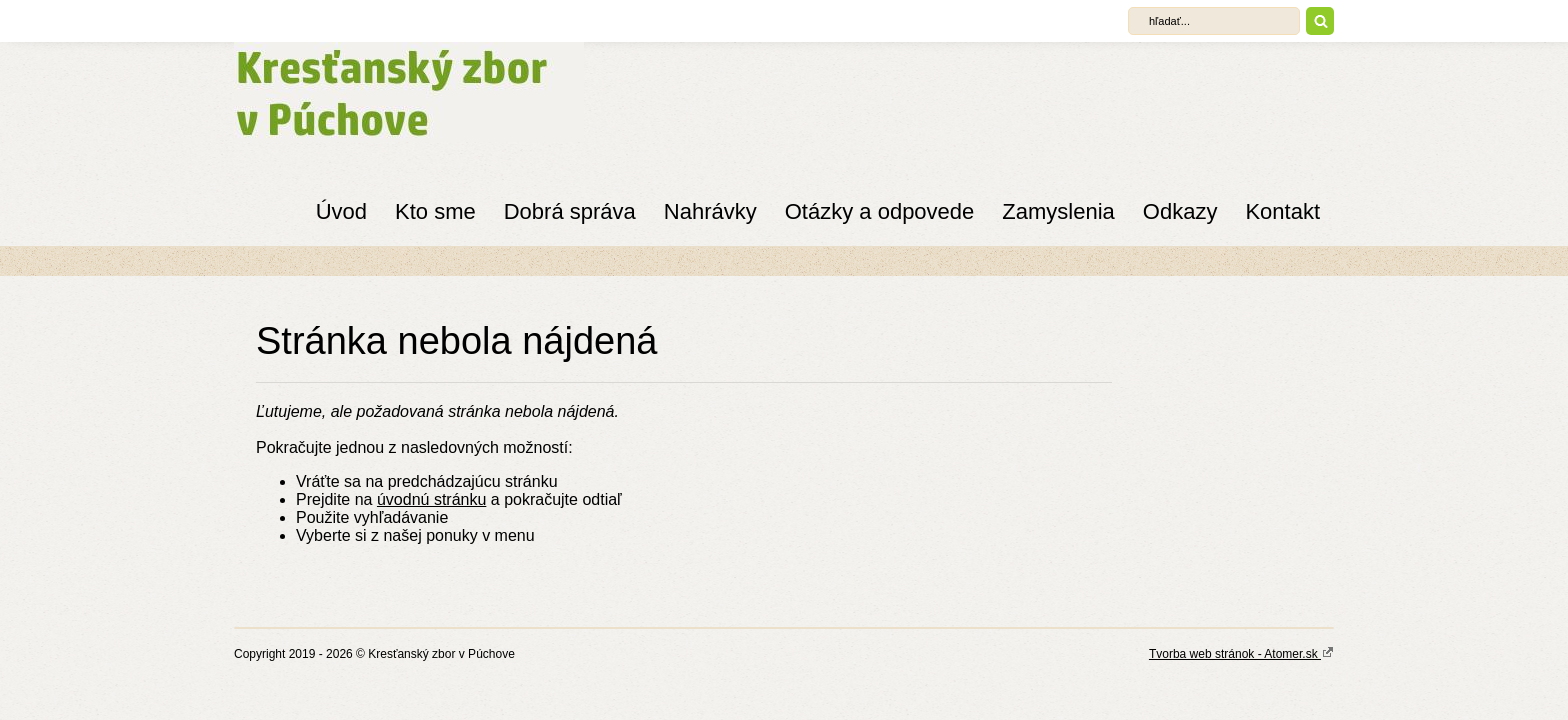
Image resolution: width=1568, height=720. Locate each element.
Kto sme (435, 211)
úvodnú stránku (431, 499)
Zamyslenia (1058, 211)
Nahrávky (710, 211)
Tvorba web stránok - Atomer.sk (1241, 653)
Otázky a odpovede (880, 211)
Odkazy (1180, 211)
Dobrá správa (570, 211)
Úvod (341, 211)
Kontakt (1282, 211)
